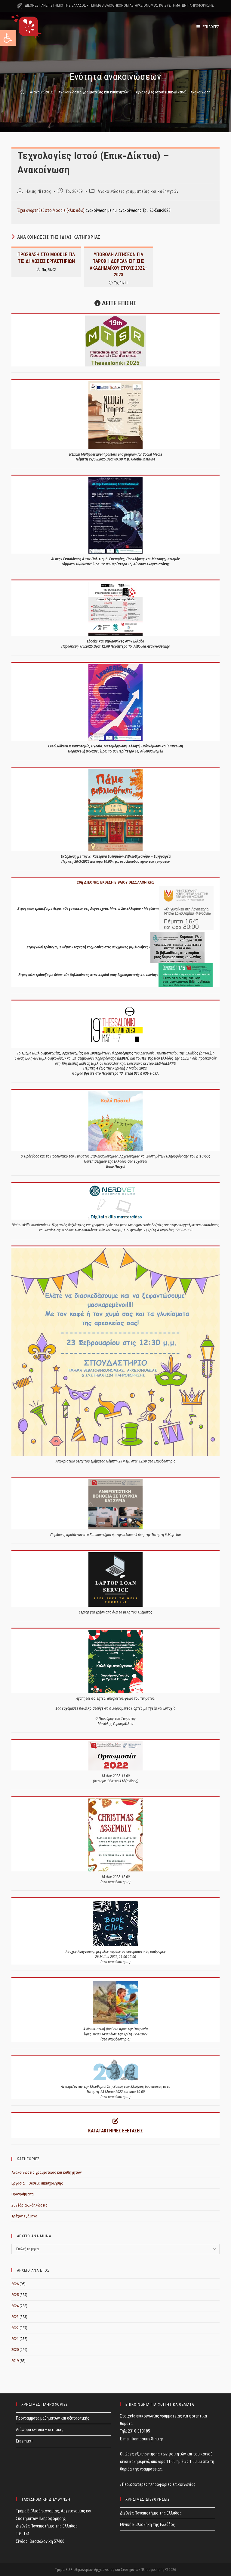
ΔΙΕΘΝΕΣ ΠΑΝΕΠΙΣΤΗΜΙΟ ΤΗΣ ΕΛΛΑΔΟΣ (55, 5)
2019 (15, 2360)
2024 (15, 2306)
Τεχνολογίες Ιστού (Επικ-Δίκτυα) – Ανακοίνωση (172, 92)
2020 (15, 2349)
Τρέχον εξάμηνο (24, 2216)
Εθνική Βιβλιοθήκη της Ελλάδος (147, 2524)
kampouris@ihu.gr (147, 2438)
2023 (15, 2316)
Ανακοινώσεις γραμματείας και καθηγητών (138, 191)
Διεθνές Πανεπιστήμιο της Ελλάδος (151, 2513)
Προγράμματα (22, 2194)
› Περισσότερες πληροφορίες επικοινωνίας (158, 2484)
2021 (15, 2338)
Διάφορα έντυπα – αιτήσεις (39, 2429)
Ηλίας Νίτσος (38, 191)
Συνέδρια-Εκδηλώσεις (29, 2205)
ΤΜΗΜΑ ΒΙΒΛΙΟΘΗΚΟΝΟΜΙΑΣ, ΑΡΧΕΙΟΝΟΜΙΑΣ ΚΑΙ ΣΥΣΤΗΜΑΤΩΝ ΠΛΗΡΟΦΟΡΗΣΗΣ (151, 5)
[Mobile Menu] (208, 26)
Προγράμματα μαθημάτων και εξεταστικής (52, 2418)
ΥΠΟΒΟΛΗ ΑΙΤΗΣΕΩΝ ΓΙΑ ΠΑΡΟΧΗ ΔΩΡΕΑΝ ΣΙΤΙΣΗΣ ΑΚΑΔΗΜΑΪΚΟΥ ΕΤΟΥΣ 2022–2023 (118, 265)
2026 (15, 2284)
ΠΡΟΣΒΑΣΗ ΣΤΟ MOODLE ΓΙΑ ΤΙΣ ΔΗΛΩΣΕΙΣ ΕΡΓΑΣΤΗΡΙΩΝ (46, 258)
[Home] (22, 92)
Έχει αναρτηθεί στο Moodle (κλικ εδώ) (51, 210)
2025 (15, 2294)
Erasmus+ (24, 2441)
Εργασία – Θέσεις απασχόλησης (37, 2183)
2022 (15, 2328)
